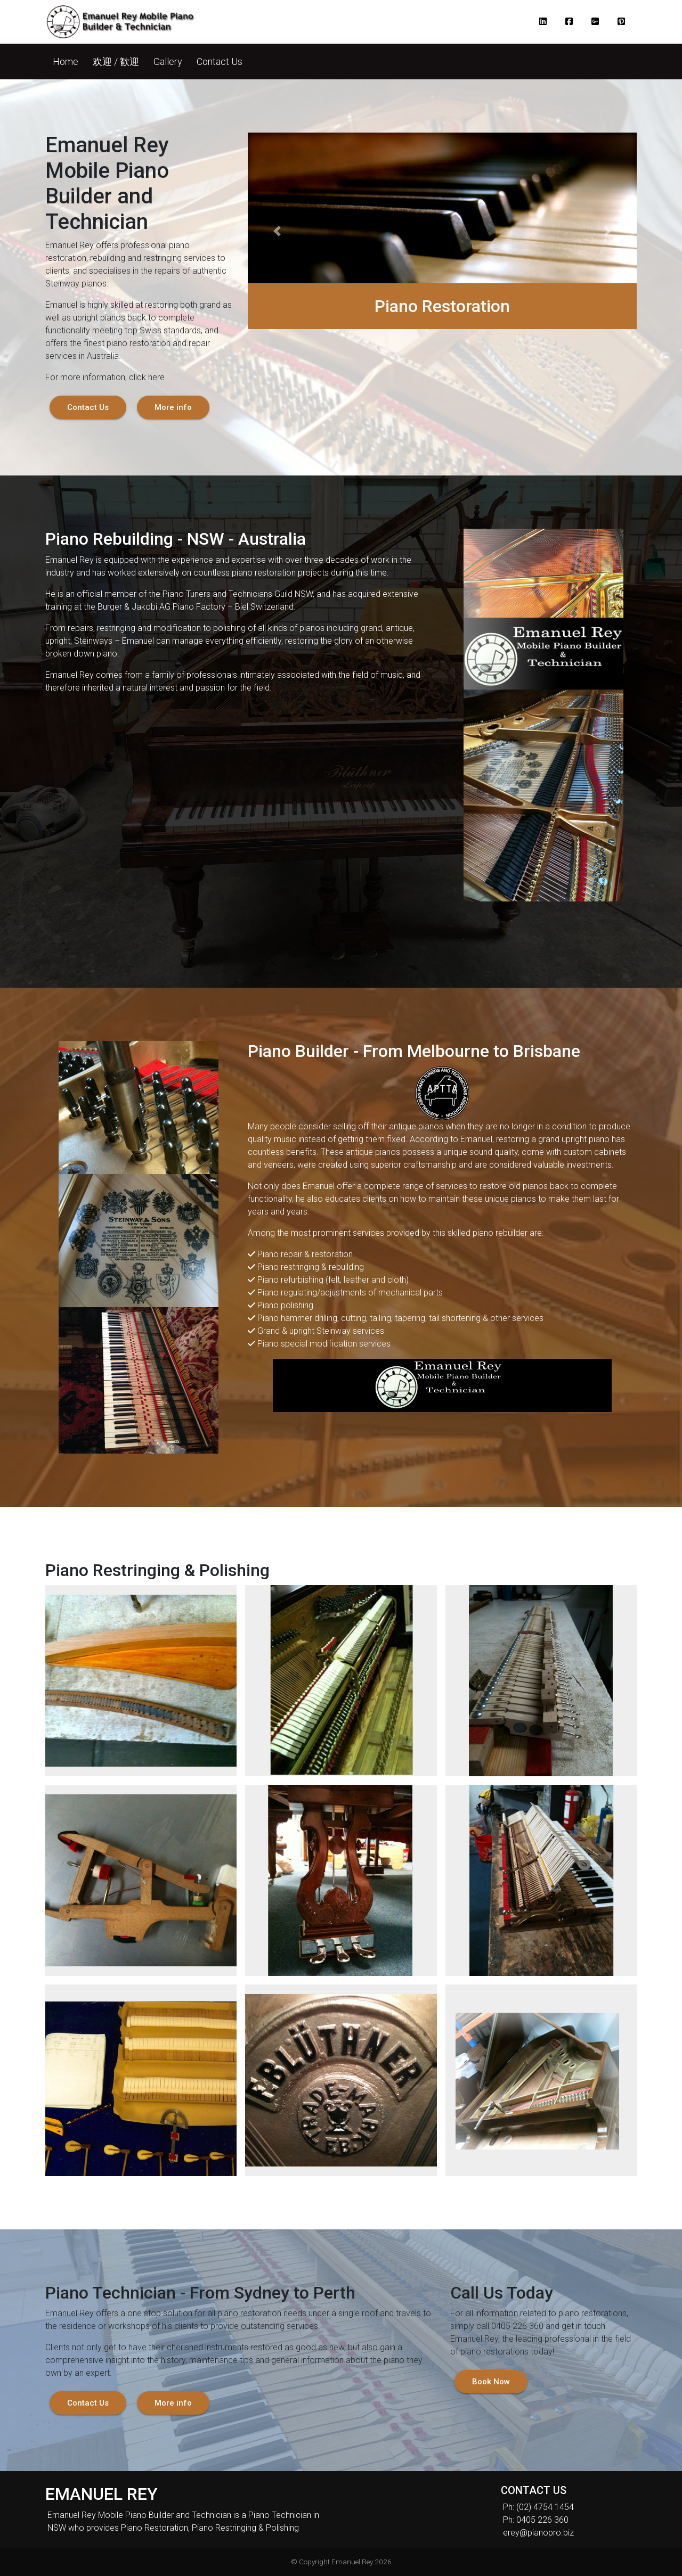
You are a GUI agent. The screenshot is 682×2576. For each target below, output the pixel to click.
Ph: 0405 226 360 (536, 2520)
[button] (545, 21)
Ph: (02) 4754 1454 (538, 2507)
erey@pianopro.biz (538, 2533)
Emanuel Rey (352, 2561)
